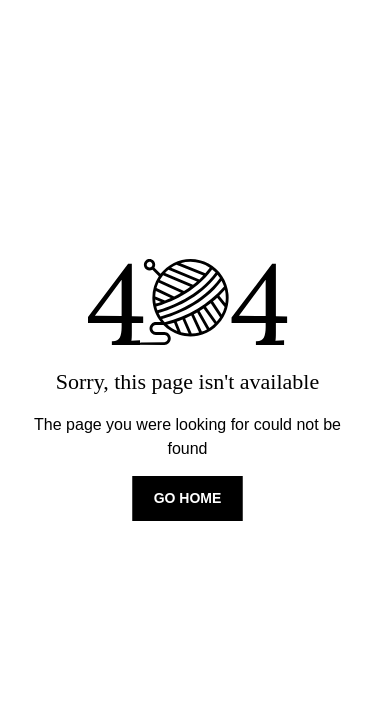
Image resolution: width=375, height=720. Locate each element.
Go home (188, 498)
